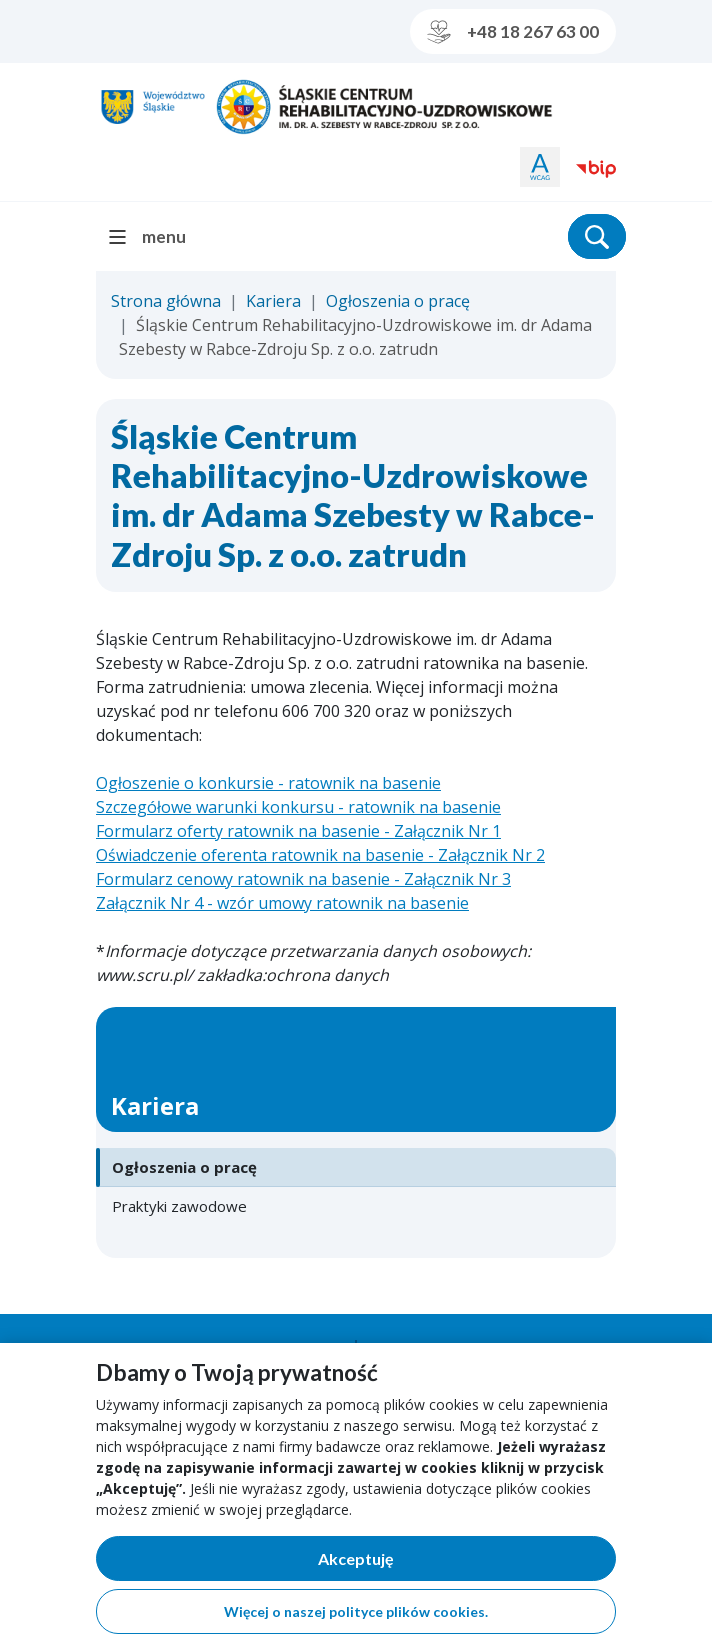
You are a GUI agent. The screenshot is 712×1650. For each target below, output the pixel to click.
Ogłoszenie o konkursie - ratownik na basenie (268, 783)
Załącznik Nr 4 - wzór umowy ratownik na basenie (282, 903)
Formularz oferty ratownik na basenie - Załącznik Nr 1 (298, 831)
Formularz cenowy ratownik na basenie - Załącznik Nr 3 (303, 879)
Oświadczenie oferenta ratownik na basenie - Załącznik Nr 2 (320, 855)
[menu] (155, 236)
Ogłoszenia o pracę (398, 301)
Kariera (273, 301)
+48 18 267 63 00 (513, 32)
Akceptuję (425, 1562)
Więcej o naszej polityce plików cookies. (356, 1611)
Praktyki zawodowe (179, 1206)
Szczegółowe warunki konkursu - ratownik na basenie (298, 807)
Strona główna (166, 301)
